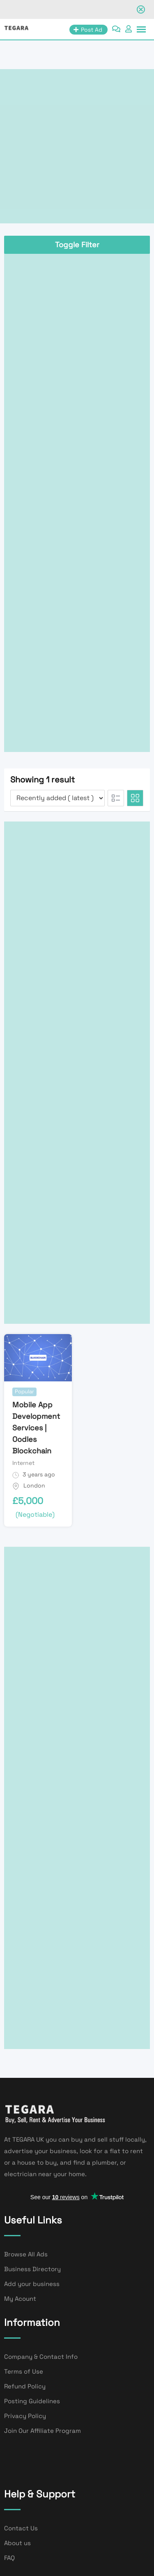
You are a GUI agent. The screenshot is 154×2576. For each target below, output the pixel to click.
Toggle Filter (77, 244)
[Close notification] (141, 9)
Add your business (32, 2284)
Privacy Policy (25, 2416)
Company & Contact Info (41, 2356)
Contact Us (21, 2528)
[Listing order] (57, 798)
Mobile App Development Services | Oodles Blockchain (36, 1427)
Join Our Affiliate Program (42, 2430)
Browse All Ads (26, 2254)
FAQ (9, 2558)
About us (17, 2543)
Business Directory (32, 2269)
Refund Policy (25, 2386)
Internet (23, 1463)
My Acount (20, 2298)
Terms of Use (23, 2371)
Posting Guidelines (32, 2401)
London (34, 1485)
